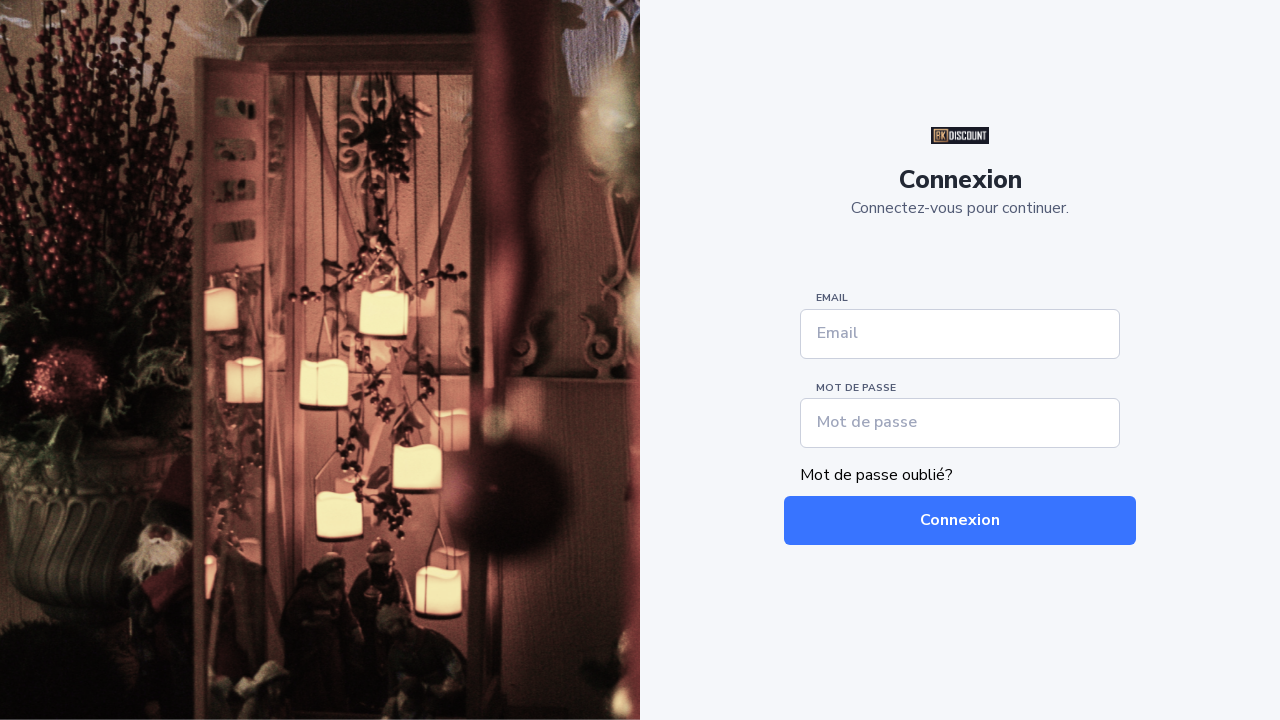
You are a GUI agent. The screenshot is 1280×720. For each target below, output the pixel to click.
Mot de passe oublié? (876, 475)
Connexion (960, 520)
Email (832, 298)
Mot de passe (856, 388)
